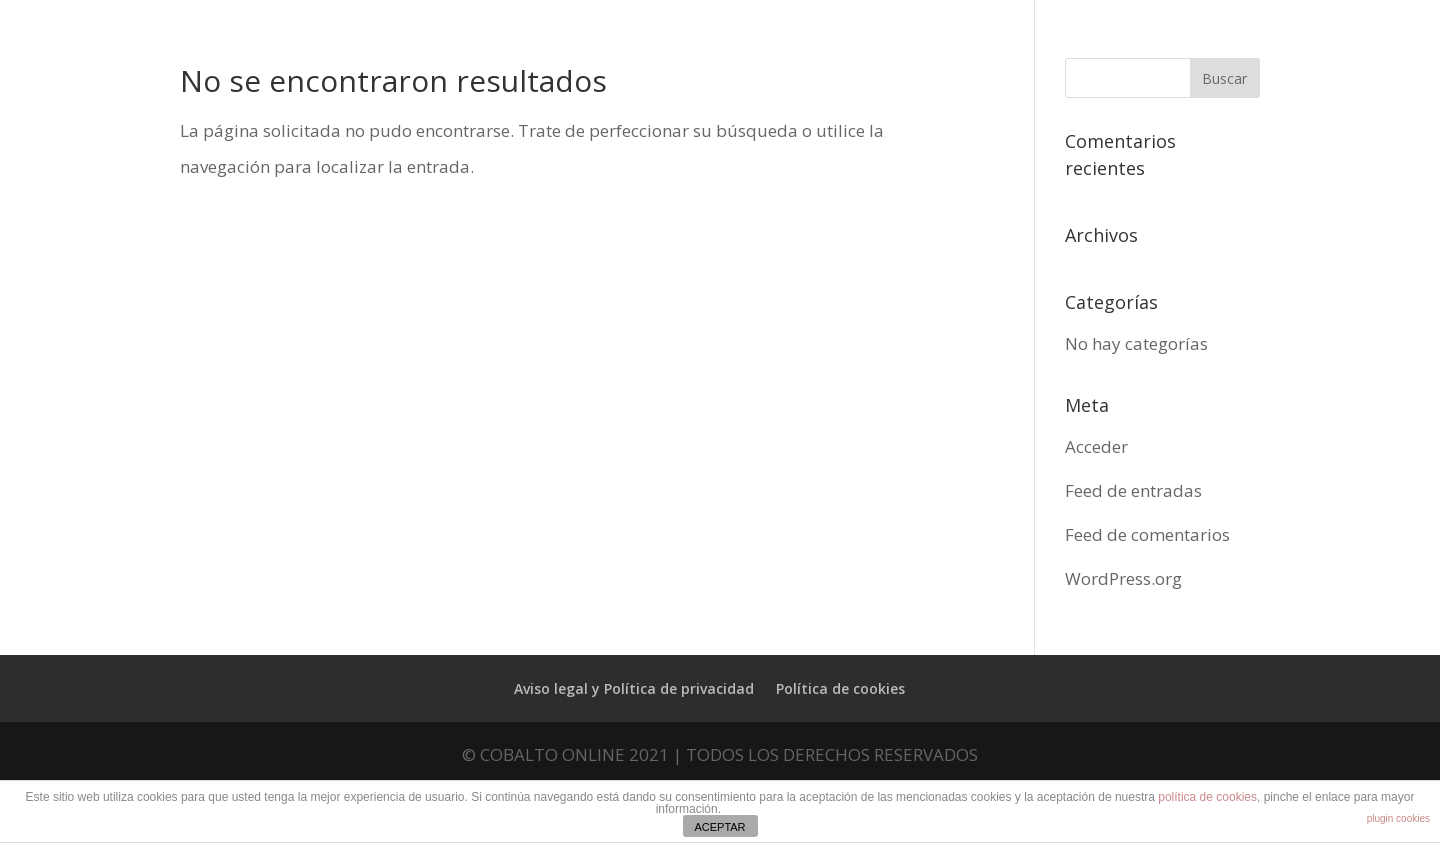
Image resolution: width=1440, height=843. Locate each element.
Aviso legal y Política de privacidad (634, 688)
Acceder (1096, 446)
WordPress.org (1123, 578)
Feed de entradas (1133, 490)
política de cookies (1207, 797)
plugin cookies (1398, 818)
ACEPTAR (719, 827)
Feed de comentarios (1147, 534)
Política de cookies (840, 688)
